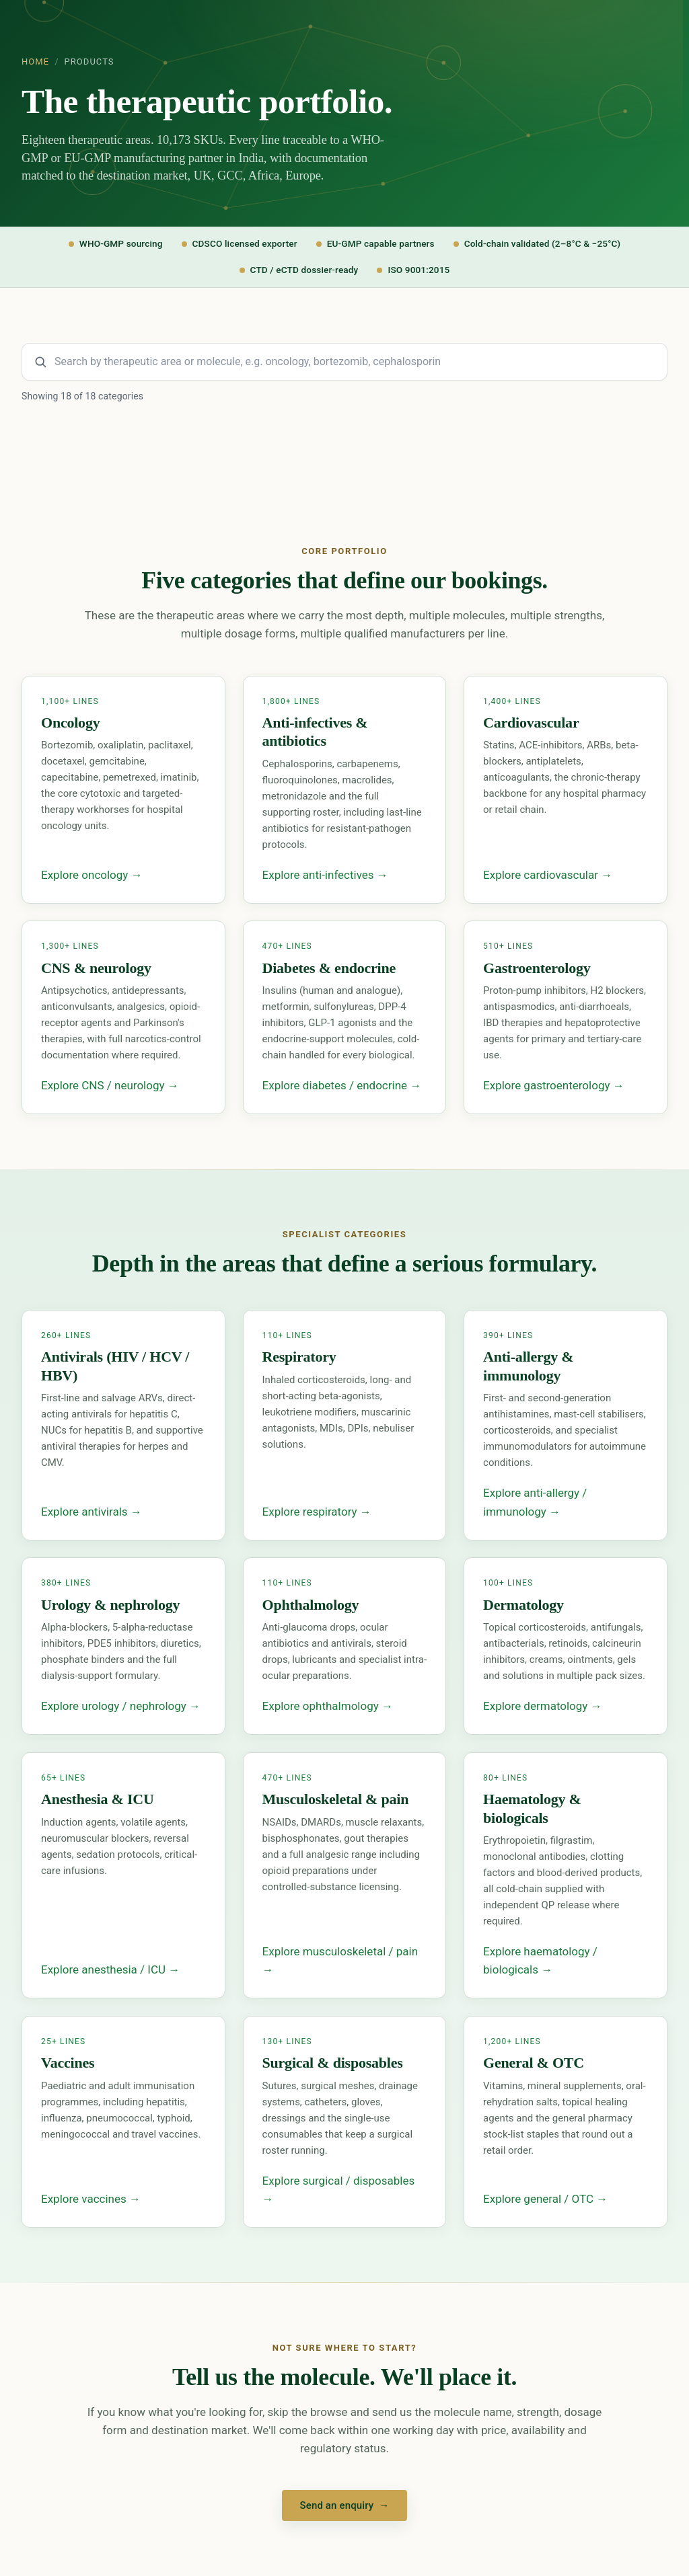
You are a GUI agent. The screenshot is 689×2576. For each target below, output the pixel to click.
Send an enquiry (344, 2505)
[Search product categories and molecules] (344, 362)
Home (35, 61)
